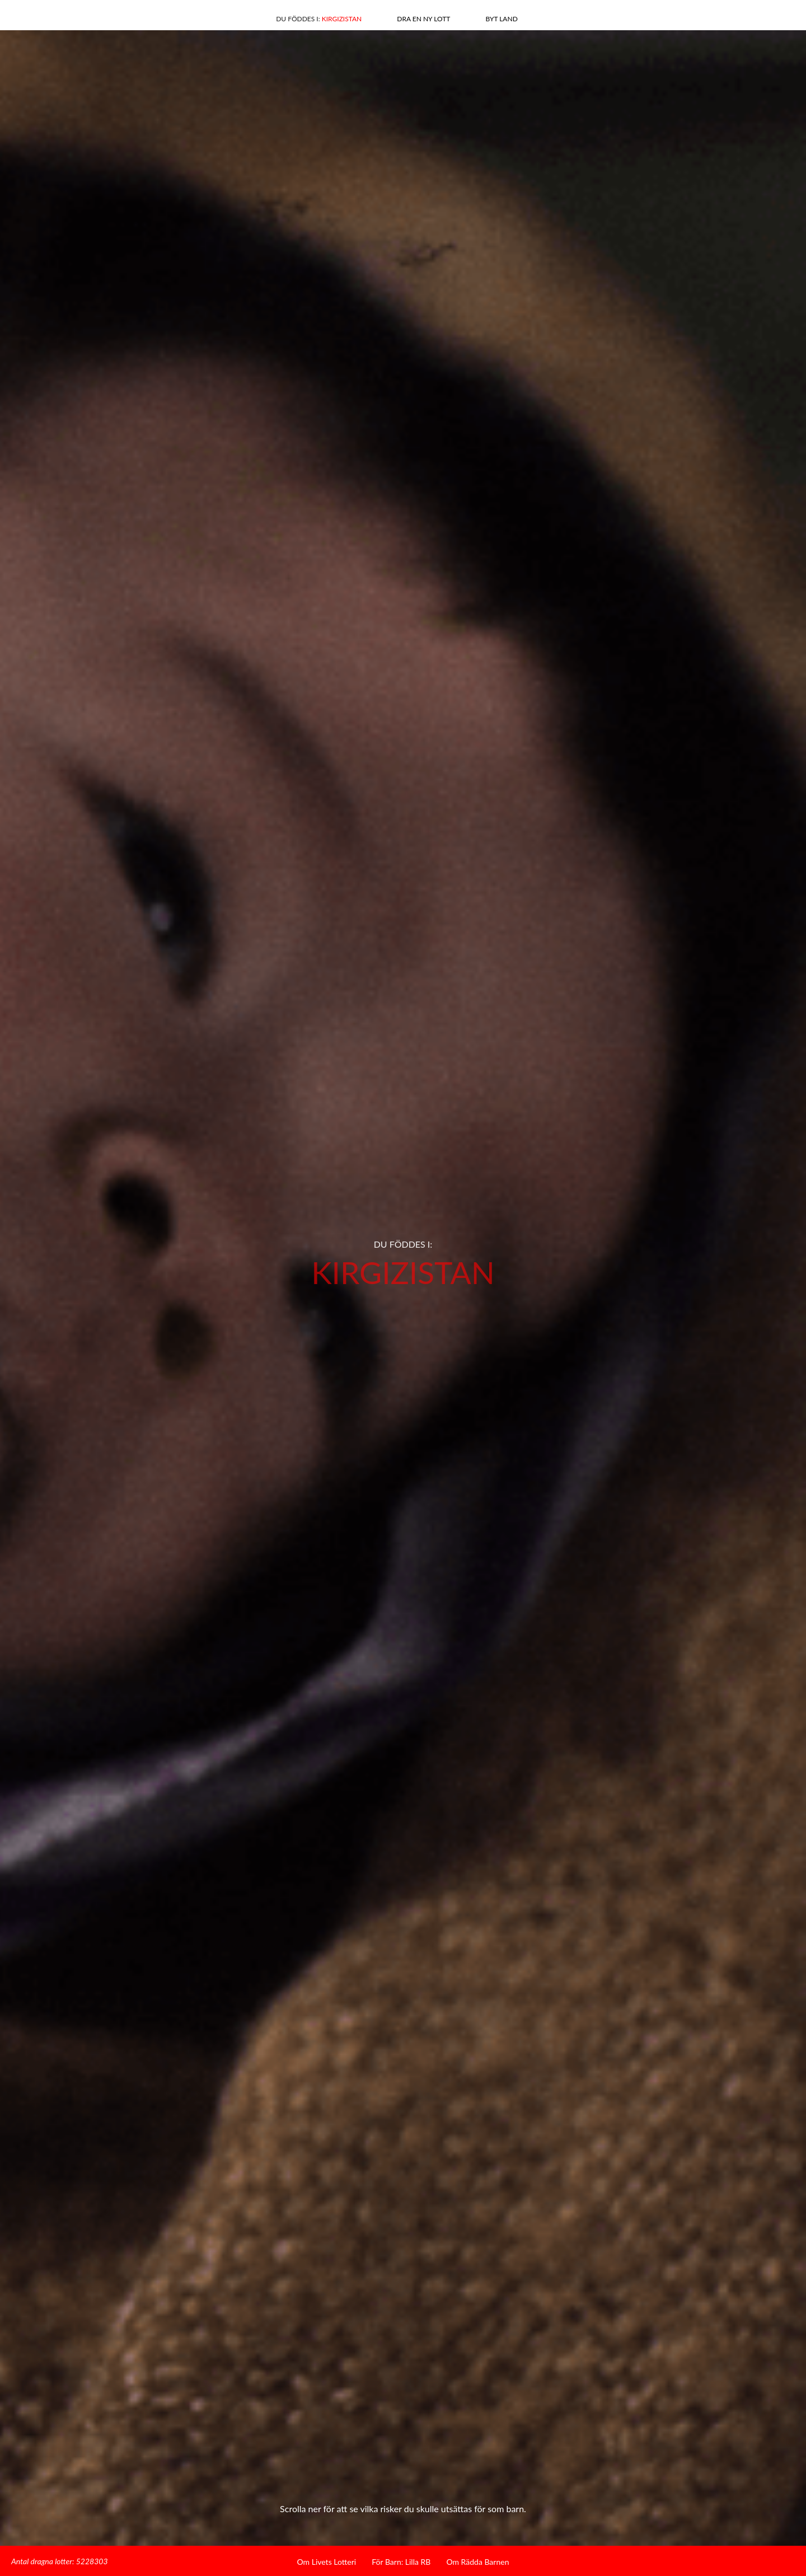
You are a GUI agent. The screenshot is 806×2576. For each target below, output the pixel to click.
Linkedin (71, 17)
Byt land (501, 19)
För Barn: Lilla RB (401, 2561)
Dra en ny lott (423, 19)
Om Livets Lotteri (327, 2561)
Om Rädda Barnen (477, 2561)
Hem (745, 15)
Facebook (52, 16)
